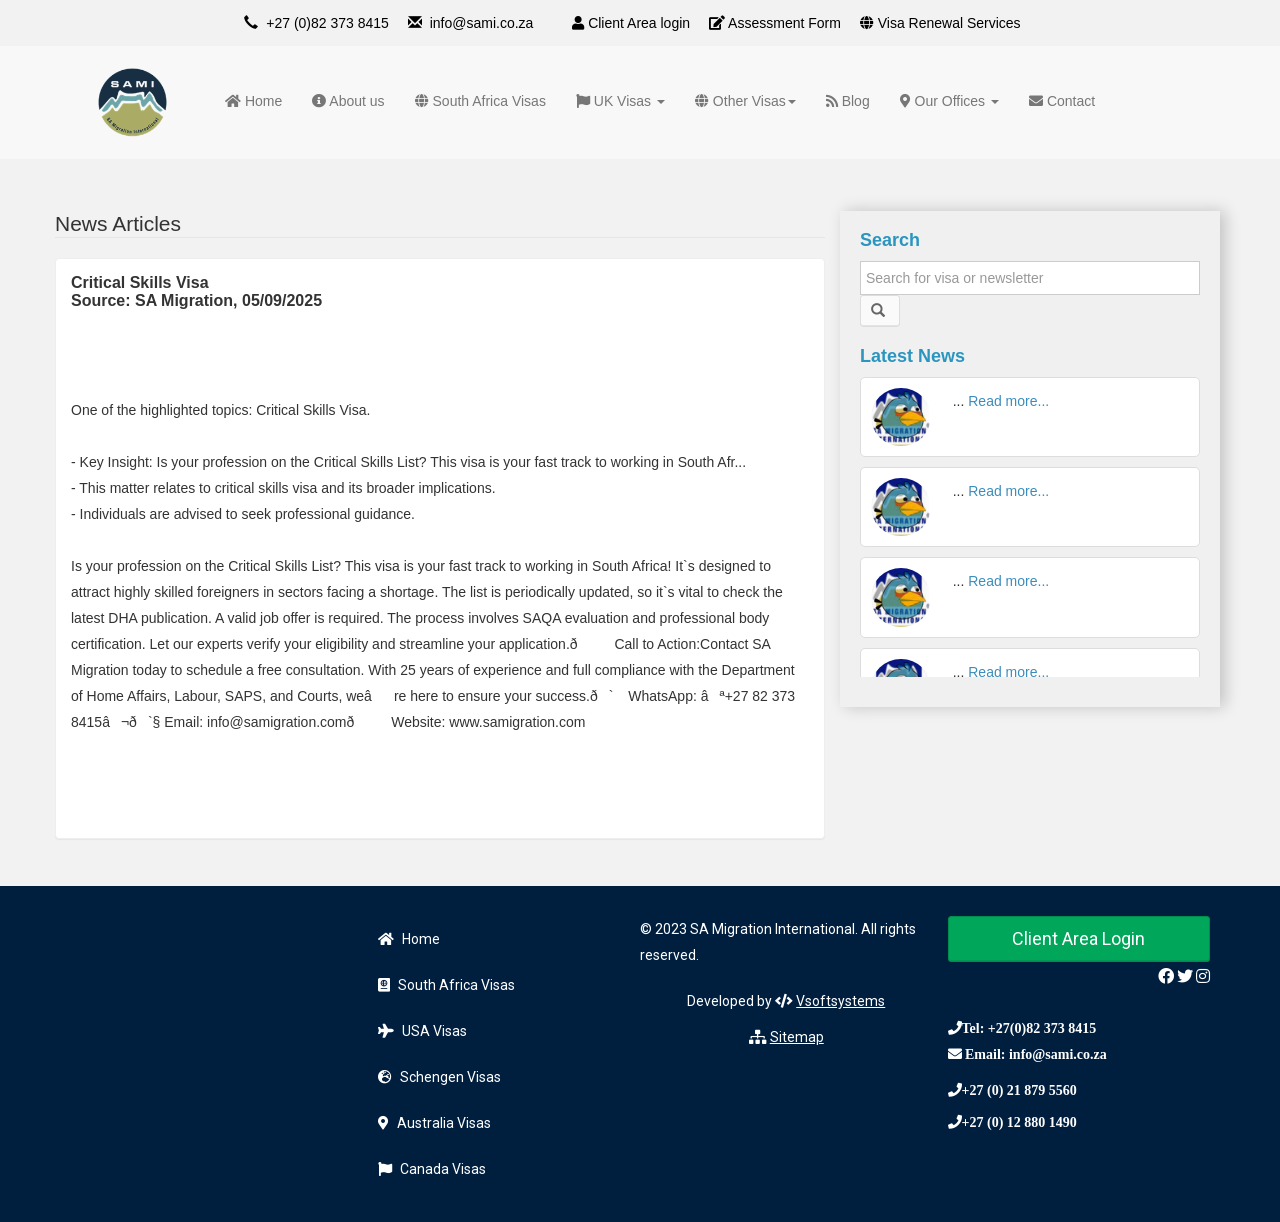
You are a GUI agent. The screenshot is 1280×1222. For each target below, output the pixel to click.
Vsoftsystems (840, 1001)
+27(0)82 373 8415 (1042, 1028)
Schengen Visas (439, 1077)
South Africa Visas (480, 101)
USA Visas (422, 1031)
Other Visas (745, 101)
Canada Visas (432, 1169)
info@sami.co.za (482, 23)
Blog (848, 101)
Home (253, 101)
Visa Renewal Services (940, 23)
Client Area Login (1078, 938)
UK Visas (620, 101)
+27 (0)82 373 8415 (327, 23)
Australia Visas (434, 1123)
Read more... (1008, 401)
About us (348, 101)
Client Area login (631, 23)
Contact (1062, 101)
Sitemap (797, 1037)
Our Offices (949, 101)
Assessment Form (775, 23)
